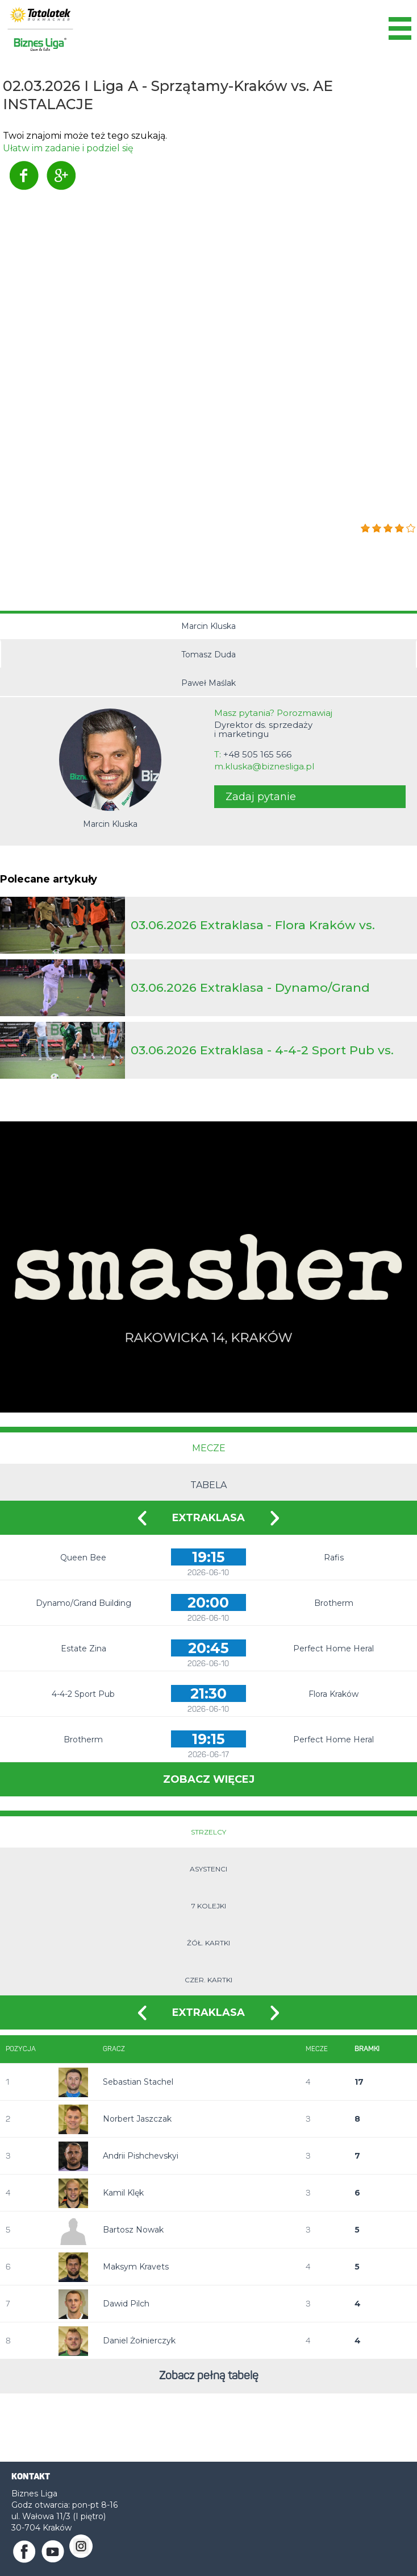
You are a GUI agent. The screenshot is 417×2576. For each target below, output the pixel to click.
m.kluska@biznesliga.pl (264, 766)
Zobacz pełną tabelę (208, 2376)
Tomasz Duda (208, 654)
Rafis (334, 1557)
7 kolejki (208, 1906)
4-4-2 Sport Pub (83, 1694)
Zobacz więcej (209, 1779)
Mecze (209, 1448)
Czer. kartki (208, 1980)
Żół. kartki (208, 1943)
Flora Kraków (333, 1694)
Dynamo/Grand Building (83, 1603)
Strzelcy (208, 1832)
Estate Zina (83, 1648)
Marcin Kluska (208, 626)
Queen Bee (83, 1557)
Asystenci (208, 1869)
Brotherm (333, 1603)
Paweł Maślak (208, 683)
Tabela (208, 1485)
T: (252, 754)
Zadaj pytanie (261, 796)
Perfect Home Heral (333, 1648)
